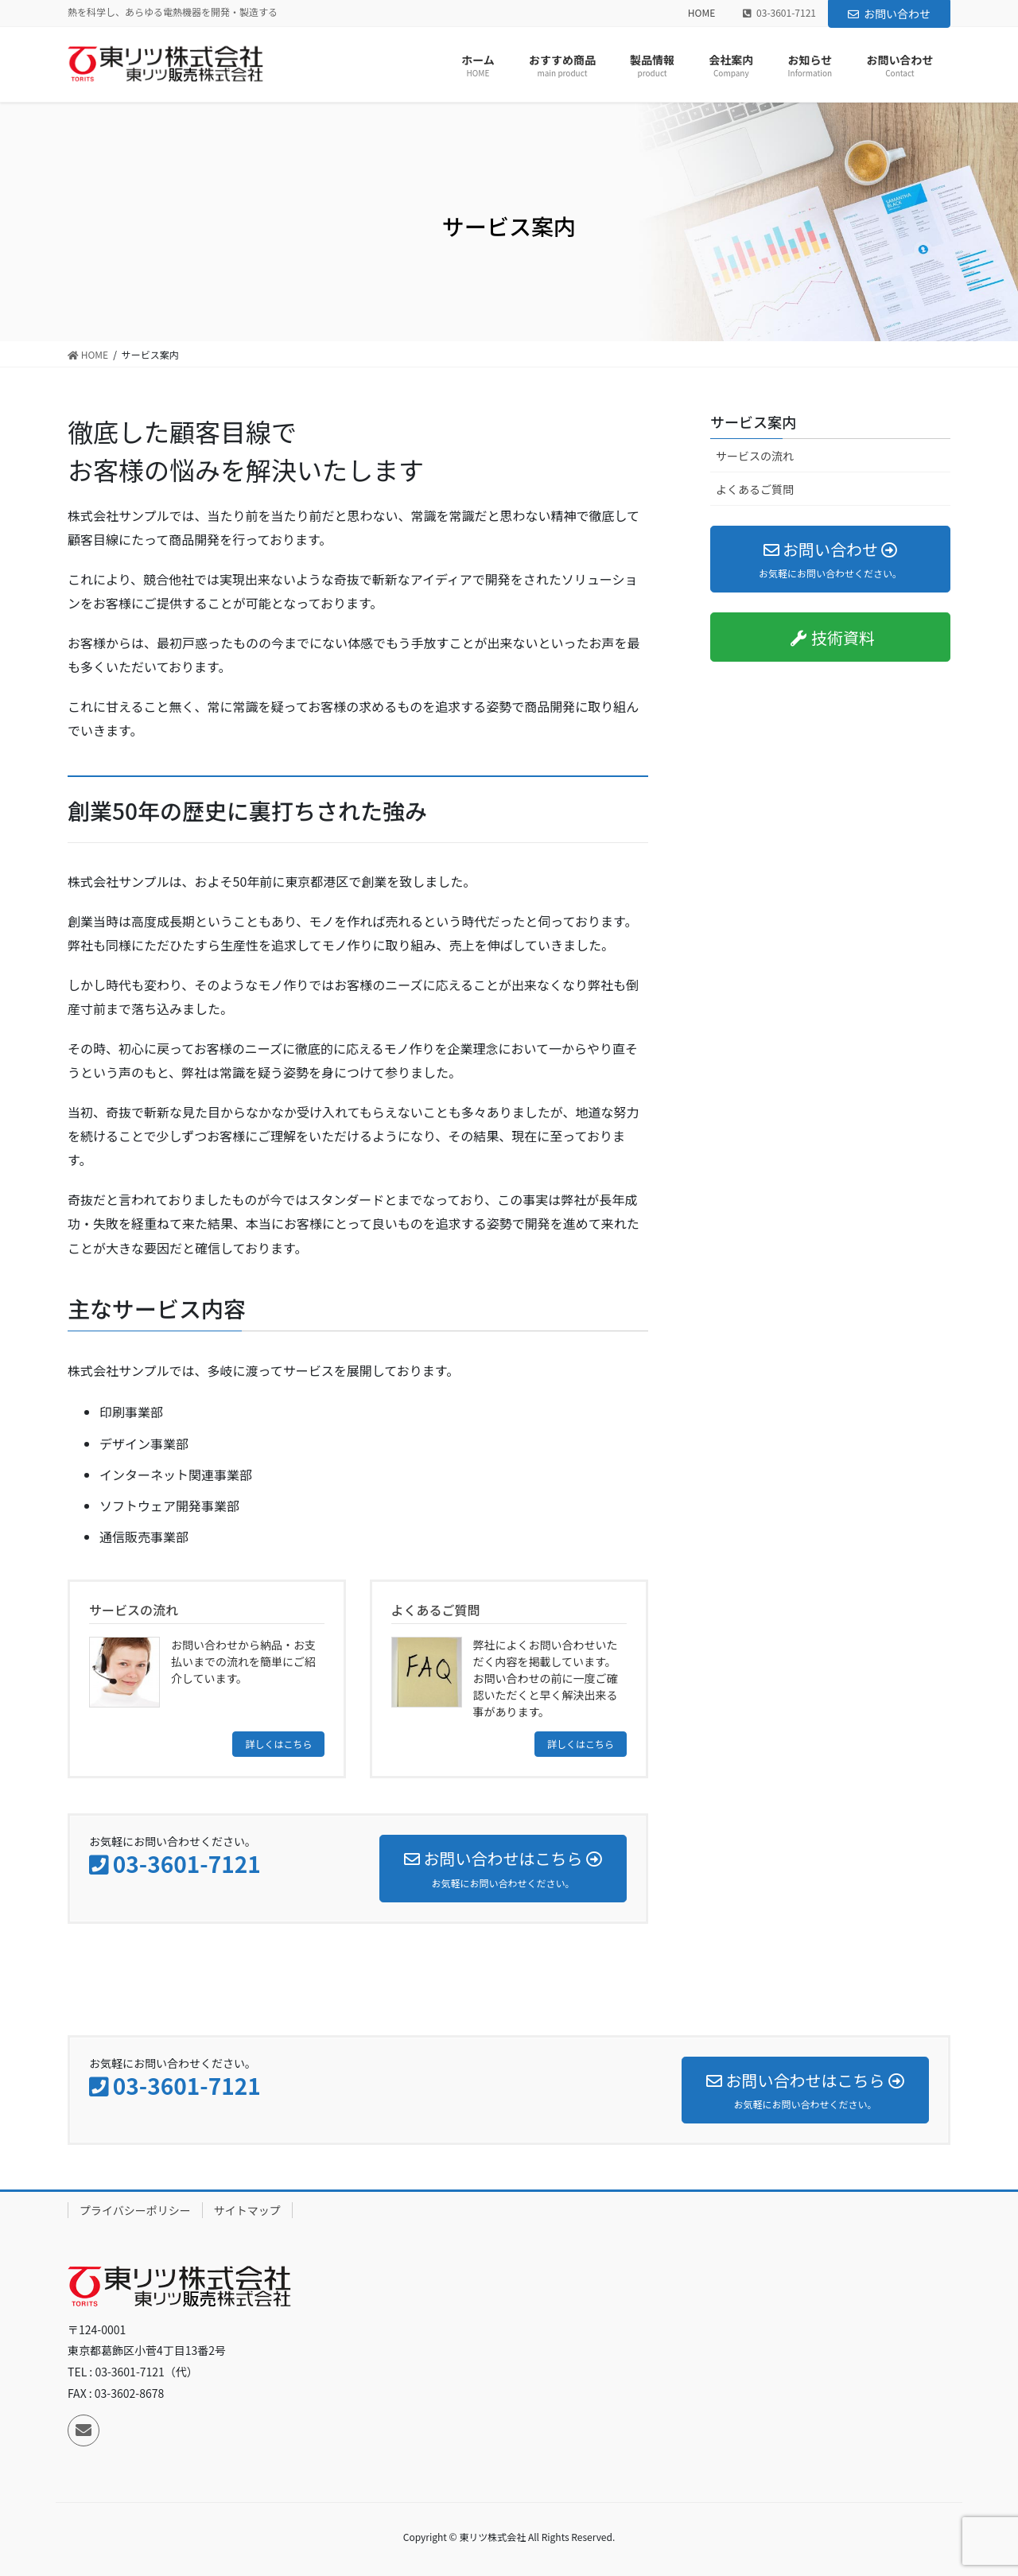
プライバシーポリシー (135, 2210)
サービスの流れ (755, 456)
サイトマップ (247, 2210)
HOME (701, 12)
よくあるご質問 (755, 489)
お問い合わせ (889, 13)
